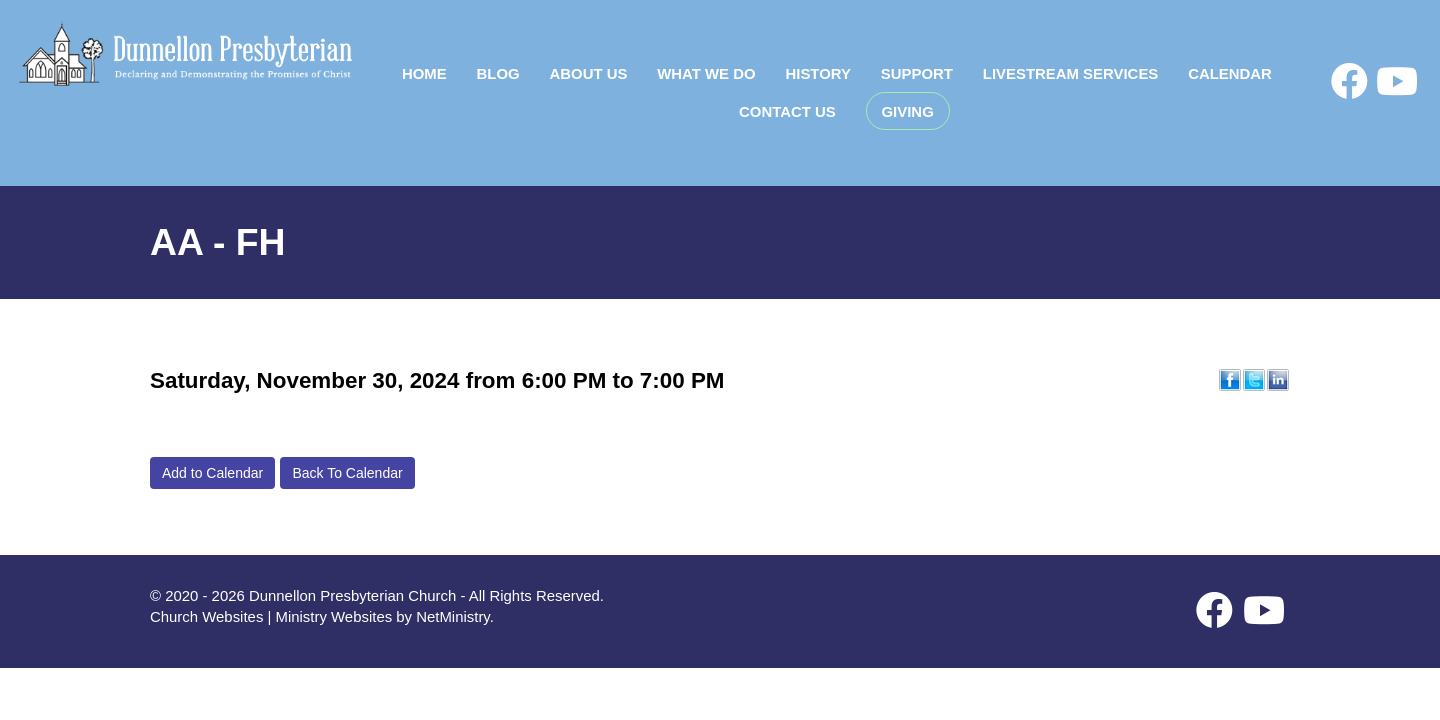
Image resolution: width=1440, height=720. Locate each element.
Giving (908, 111)
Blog (498, 73)
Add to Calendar (212, 473)
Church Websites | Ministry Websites (273, 616)
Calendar (1230, 73)
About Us (588, 73)
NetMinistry (453, 616)
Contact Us (787, 111)
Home (424, 73)
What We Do (706, 73)
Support (917, 73)
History (818, 73)
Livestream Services (1071, 73)
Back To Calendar (347, 473)
